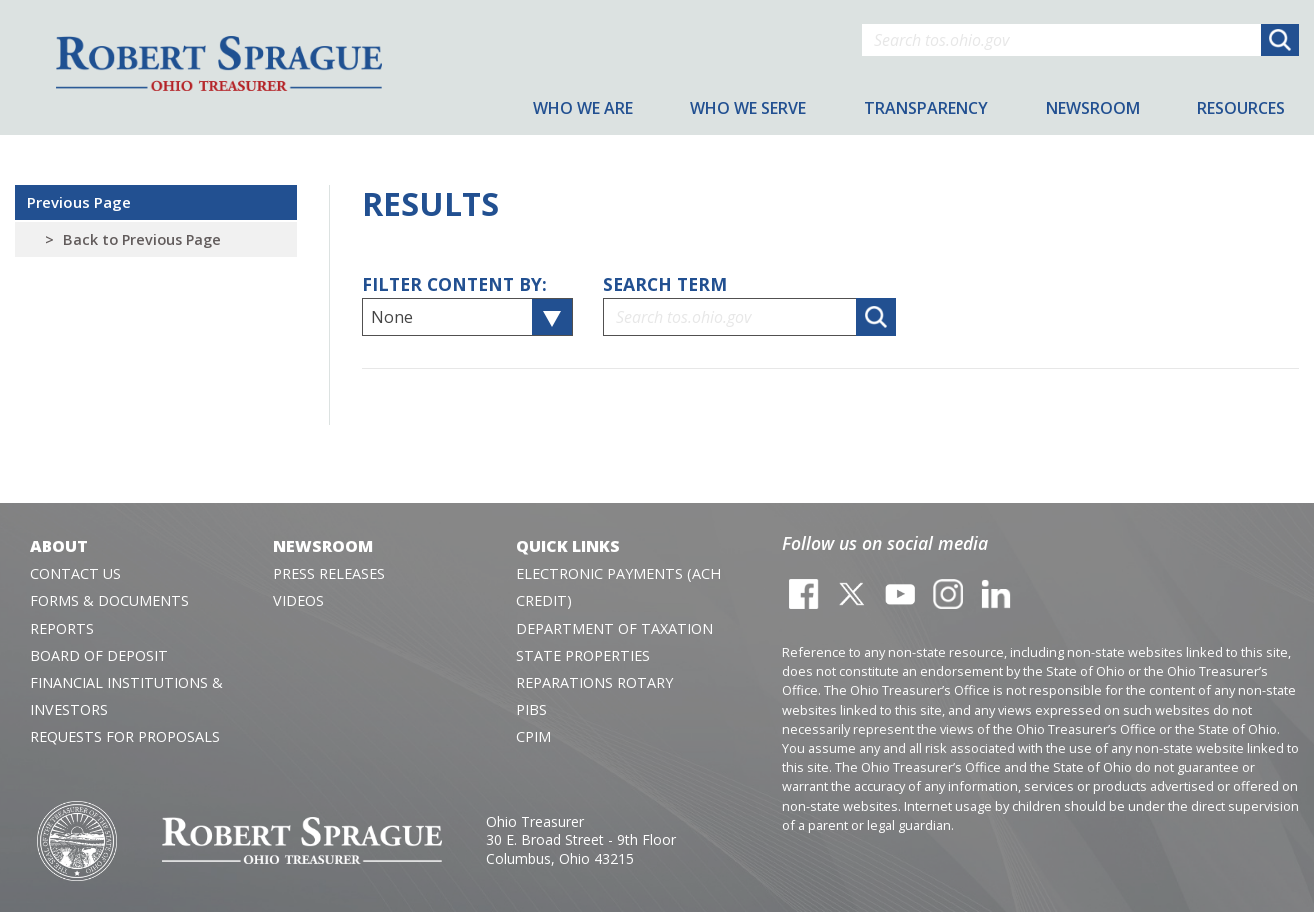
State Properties (583, 655)
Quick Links (568, 546)
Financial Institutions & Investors (126, 696)
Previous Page (79, 202)
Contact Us (75, 573)
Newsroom (323, 546)
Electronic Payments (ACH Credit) (618, 587)
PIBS (531, 709)
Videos (298, 600)
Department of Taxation (614, 628)
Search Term (665, 284)
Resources (1241, 108)
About (59, 546)
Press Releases (329, 573)
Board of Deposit (99, 655)
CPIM (533, 736)
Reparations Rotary (594, 682)
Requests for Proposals (125, 736)
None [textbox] (392, 317)
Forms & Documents (109, 600)
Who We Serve (748, 108)
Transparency (926, 108)
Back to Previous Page (142, 239)
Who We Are (583, 108)
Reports (62, 628)
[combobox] (468, 317)
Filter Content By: (454, 284)
